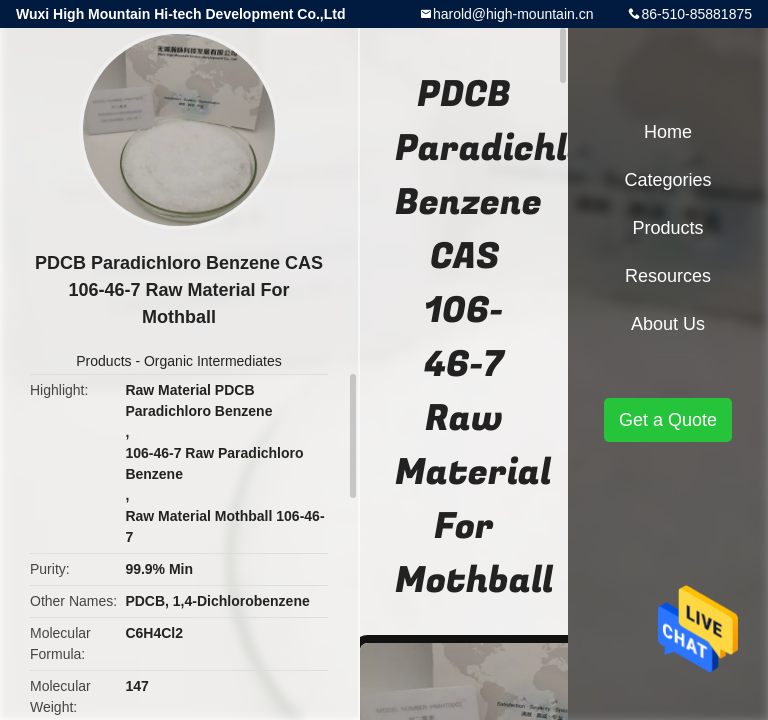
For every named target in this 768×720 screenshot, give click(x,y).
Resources (668, 276)
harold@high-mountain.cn (513, 14)
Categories (667, 180)
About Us (668, 324)
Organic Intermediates (213, 361)
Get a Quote (668, 420)
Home (668, 132)
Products (103, 361)
